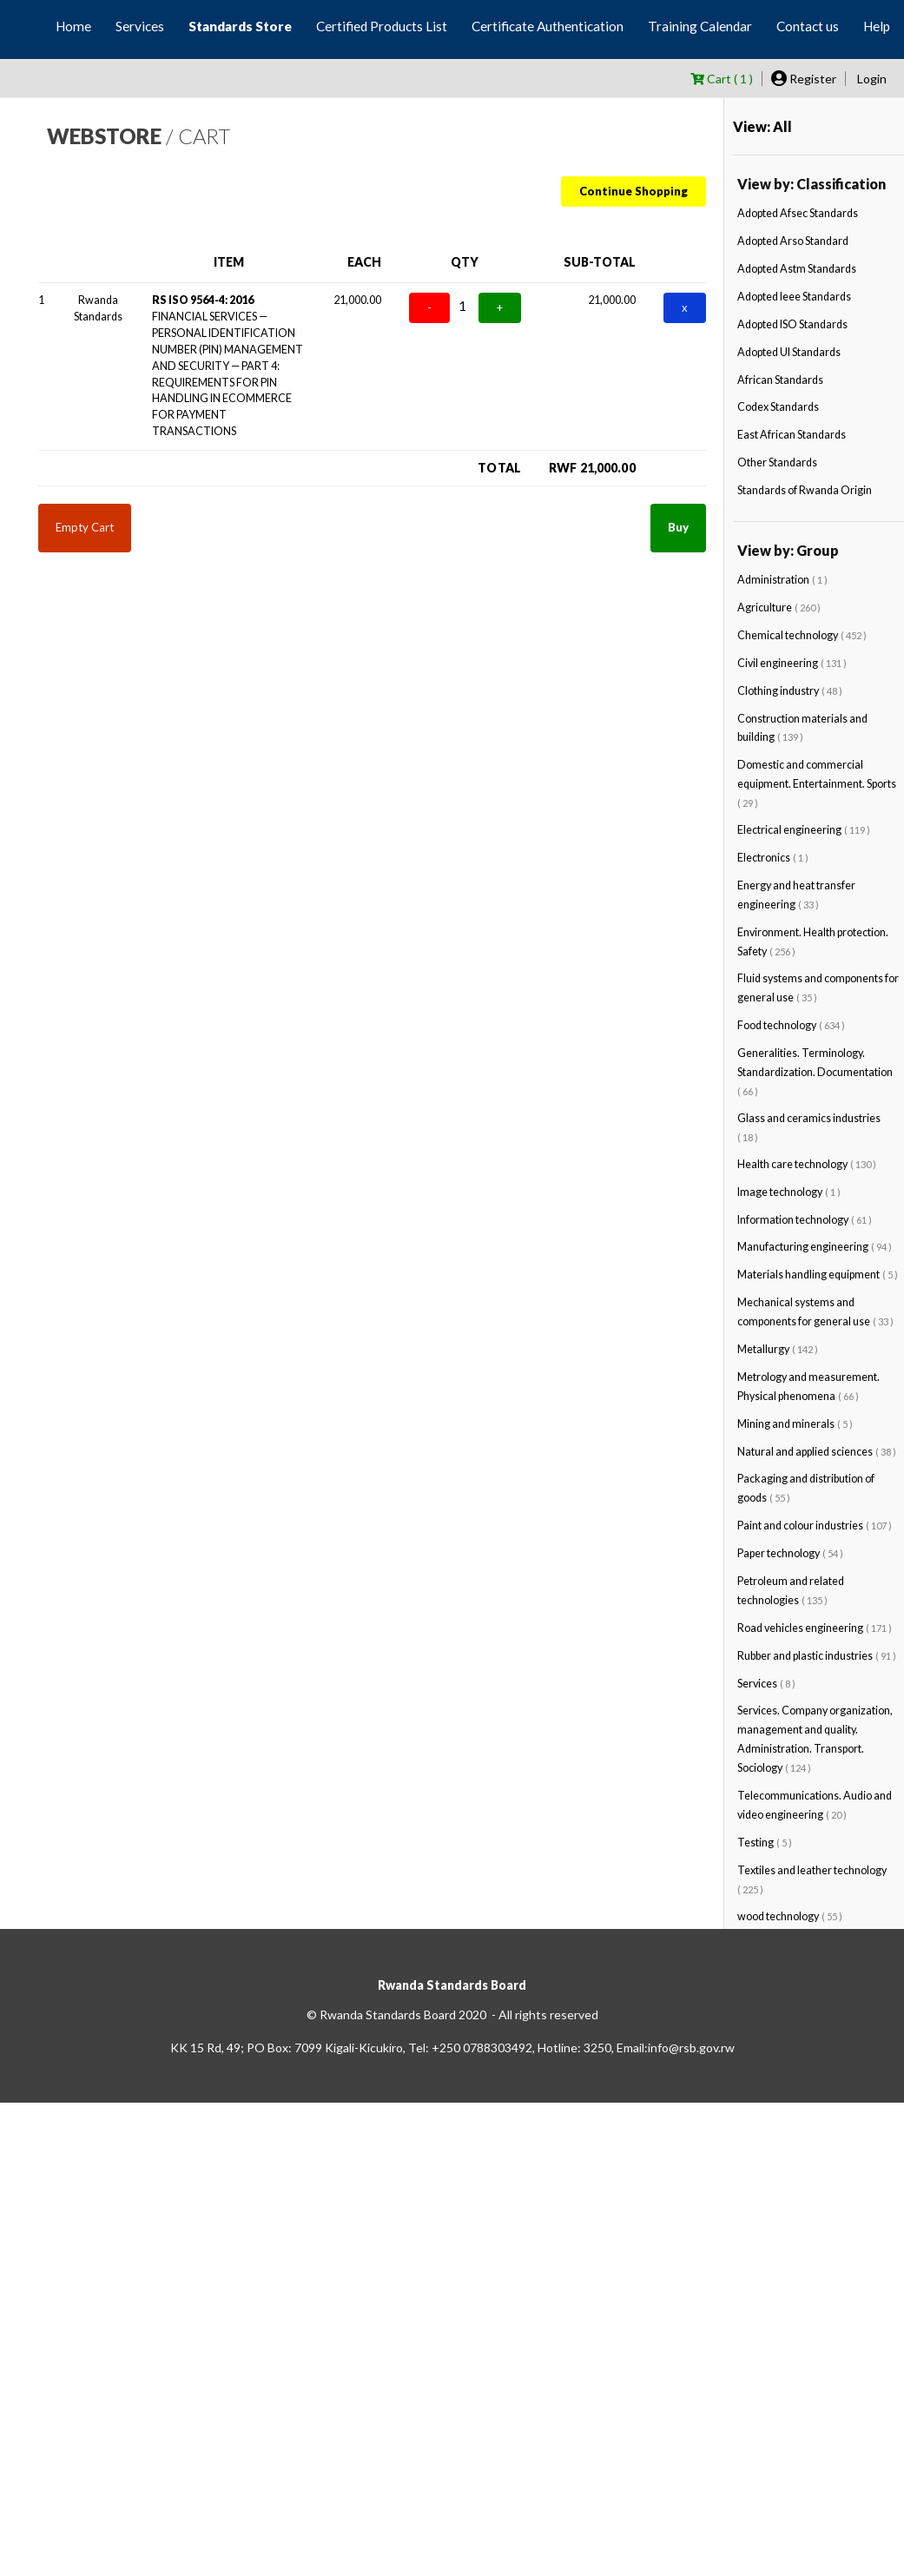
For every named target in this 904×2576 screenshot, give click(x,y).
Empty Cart (85, 527)
